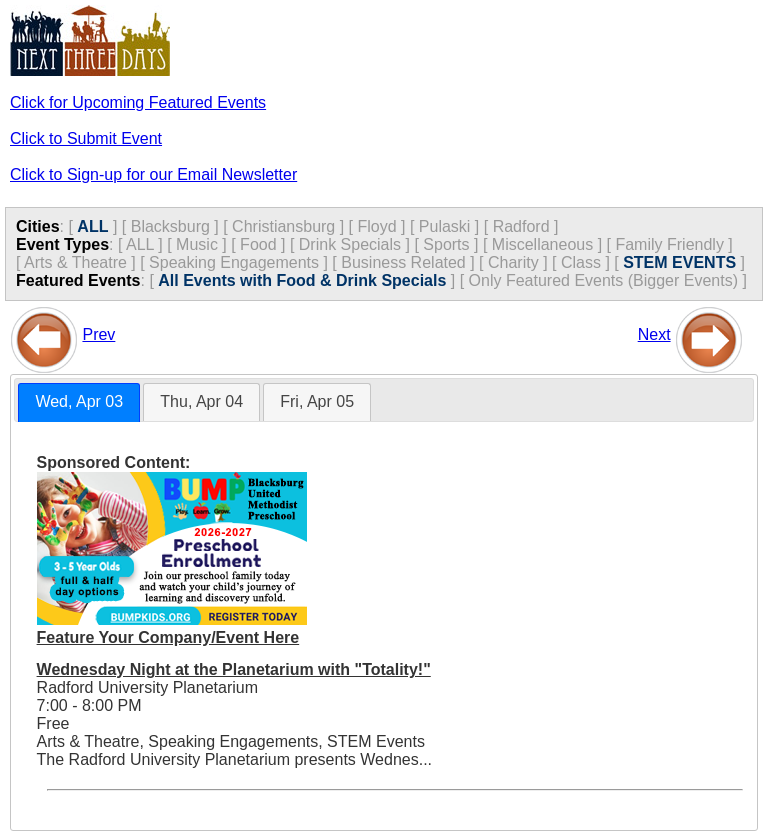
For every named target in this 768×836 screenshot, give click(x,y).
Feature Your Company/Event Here (168, 637)
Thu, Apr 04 (201, 401)
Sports (446, 244)
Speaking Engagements (234, 262)
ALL (92, 226)
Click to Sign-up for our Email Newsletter (153, 174)
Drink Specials (350, 244)
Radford (521, 226)
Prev (98, 334)
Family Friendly (669, 244)
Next (654, 334)
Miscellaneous (542, 244)
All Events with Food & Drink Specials (302, 280)
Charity (513, 262)
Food (258, 244)
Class (581, 262)
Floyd (376, 226)
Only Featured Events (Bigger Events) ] (608, 280)
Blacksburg (170, 226)
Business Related (403, 262)
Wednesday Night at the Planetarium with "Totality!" (234, 669)
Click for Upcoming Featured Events (138, 102)
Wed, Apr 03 (79, 401)
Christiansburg (283, 226)
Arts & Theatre (75, 262)
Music (197, 244)
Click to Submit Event (86, 138)
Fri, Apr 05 (317, 401)
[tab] (79, 402)
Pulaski (445, 226)
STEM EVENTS (679, 262)
